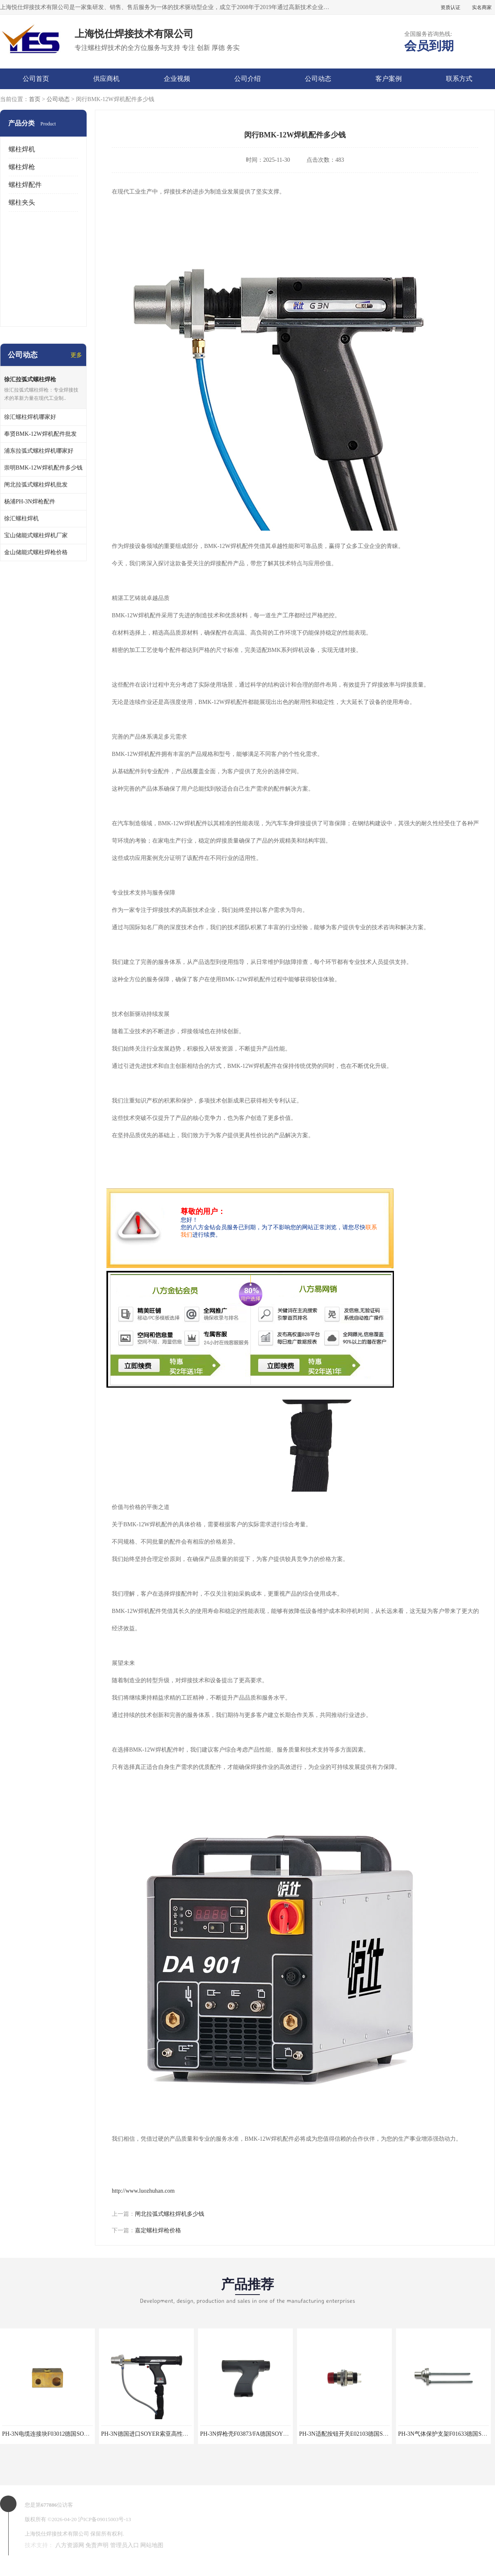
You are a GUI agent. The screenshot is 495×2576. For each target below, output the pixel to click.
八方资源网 (69, 2545)
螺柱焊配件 (25, 184)
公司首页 (36, 78)
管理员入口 (124, 2545)
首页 (34, 99)
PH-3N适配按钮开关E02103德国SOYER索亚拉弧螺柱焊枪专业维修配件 (389, 2434)
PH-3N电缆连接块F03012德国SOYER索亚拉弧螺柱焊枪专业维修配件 (89, 2434)
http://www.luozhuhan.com (143, 2191)
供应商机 (106, 78)
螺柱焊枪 (22, 166)
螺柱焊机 (22, 149)
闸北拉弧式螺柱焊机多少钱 (169, 2214)
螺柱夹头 (22, 202)
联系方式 (459, 78)
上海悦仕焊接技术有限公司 (57, 2534)
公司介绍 (247, 78)
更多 (76, 355)
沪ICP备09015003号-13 (104, 2519)
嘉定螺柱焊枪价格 (158, 2230)
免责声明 (96, 2545)
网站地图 (151, 2545)
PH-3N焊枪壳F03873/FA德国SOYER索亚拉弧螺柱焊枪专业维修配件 (285, 2434)
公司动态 (318, 78)
